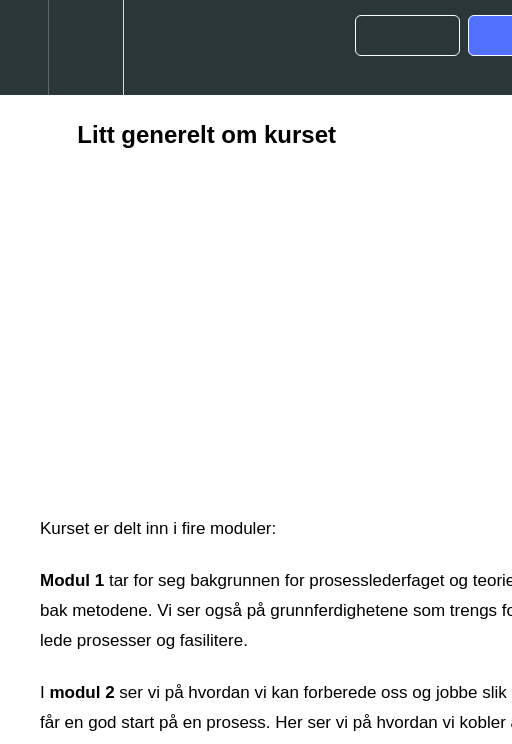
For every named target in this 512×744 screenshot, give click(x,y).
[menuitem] (85, 47)
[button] (24, 47)
